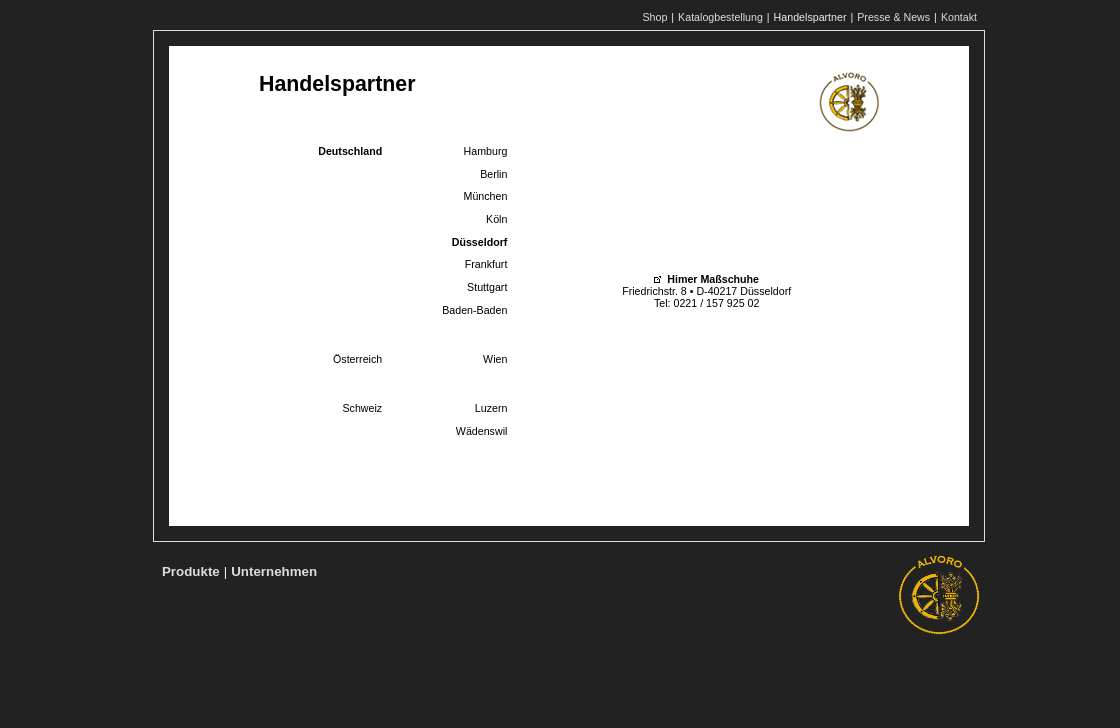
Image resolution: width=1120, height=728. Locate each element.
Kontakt (959, 17)
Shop (654, 17)
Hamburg (486, 151)
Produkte (191, 571)
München (486, 196)
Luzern (491, 408)
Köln (496, 219)
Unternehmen (274, 571)
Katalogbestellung (720, 17)
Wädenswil (482, 431)
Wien (495, 359)
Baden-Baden (474, 310)
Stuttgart (487, 287)
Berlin (493, 174)
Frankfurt (486, 264)
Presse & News (893, 17)
